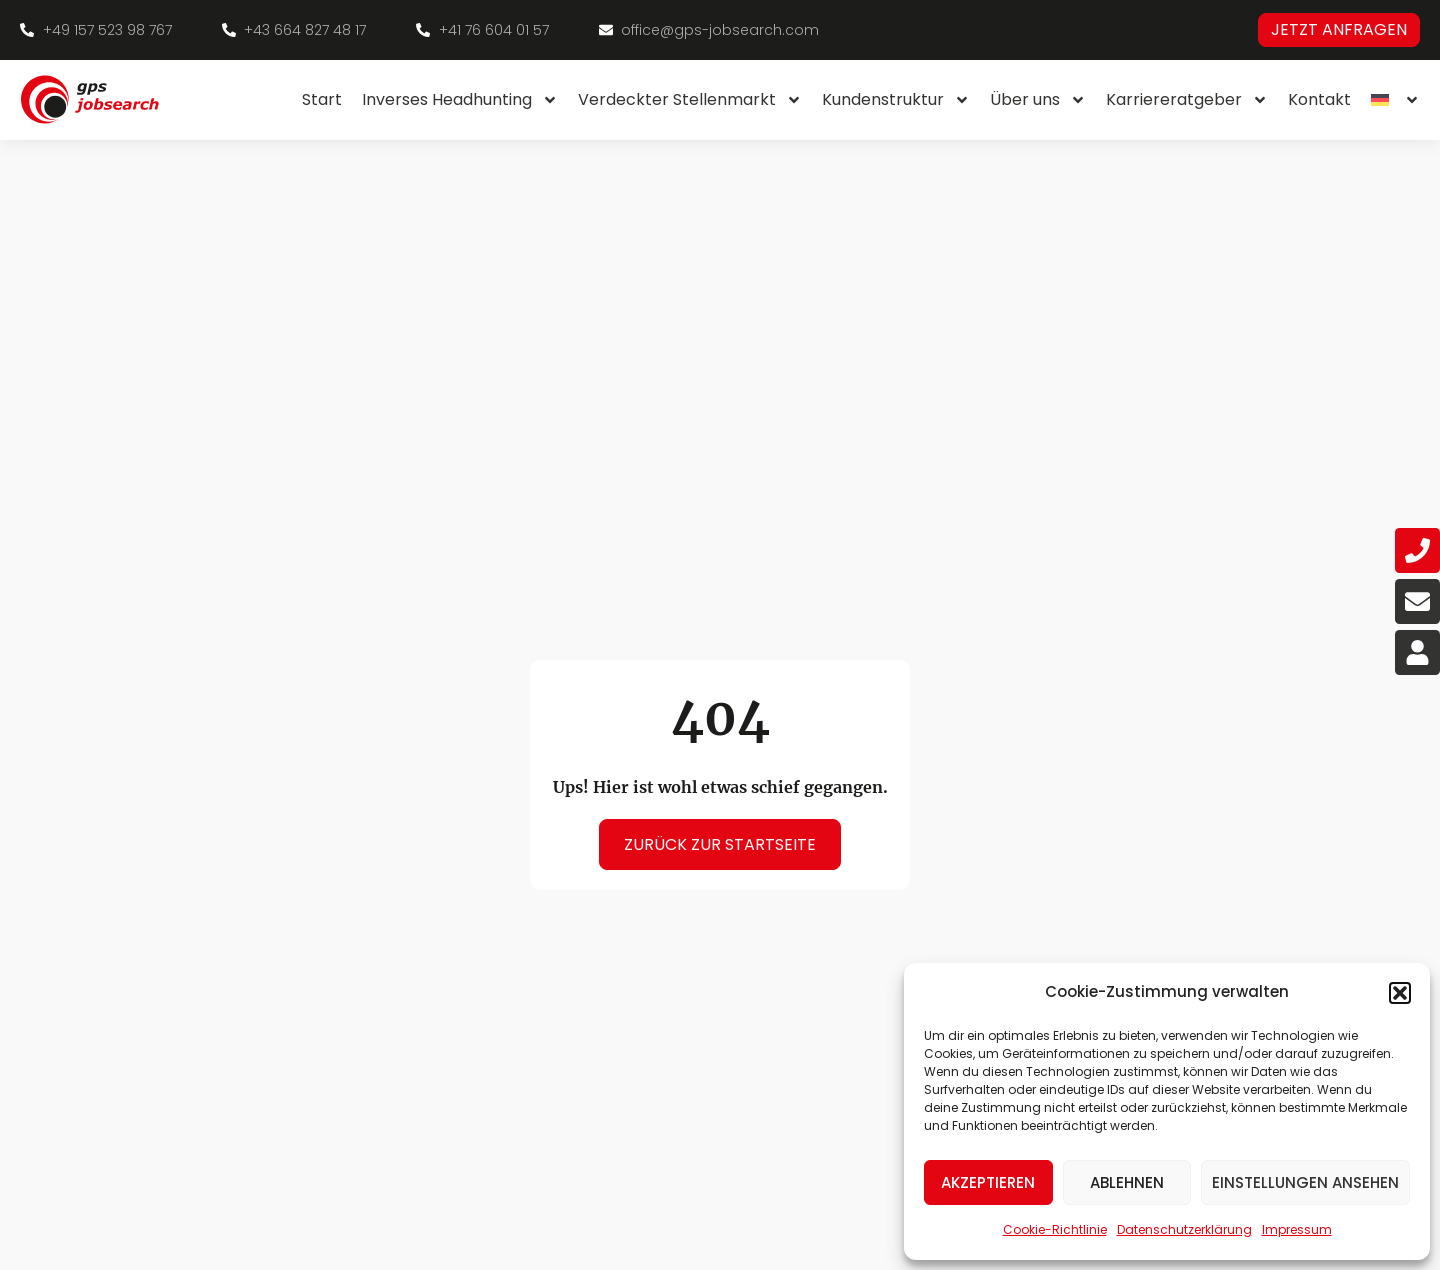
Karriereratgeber (1187, 100)
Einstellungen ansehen (1305, 1182)
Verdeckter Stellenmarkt (690, 100)
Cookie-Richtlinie (1055, 1229)
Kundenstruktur (896, 100)
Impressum (1297, 1229)
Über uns (1038, 100)
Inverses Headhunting (460, 100)
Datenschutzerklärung (1184, 1229)
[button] (1400, 993)
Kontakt (1319, 99)
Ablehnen (1127, 1182)
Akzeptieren (988, 1182)
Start (322, 99)
